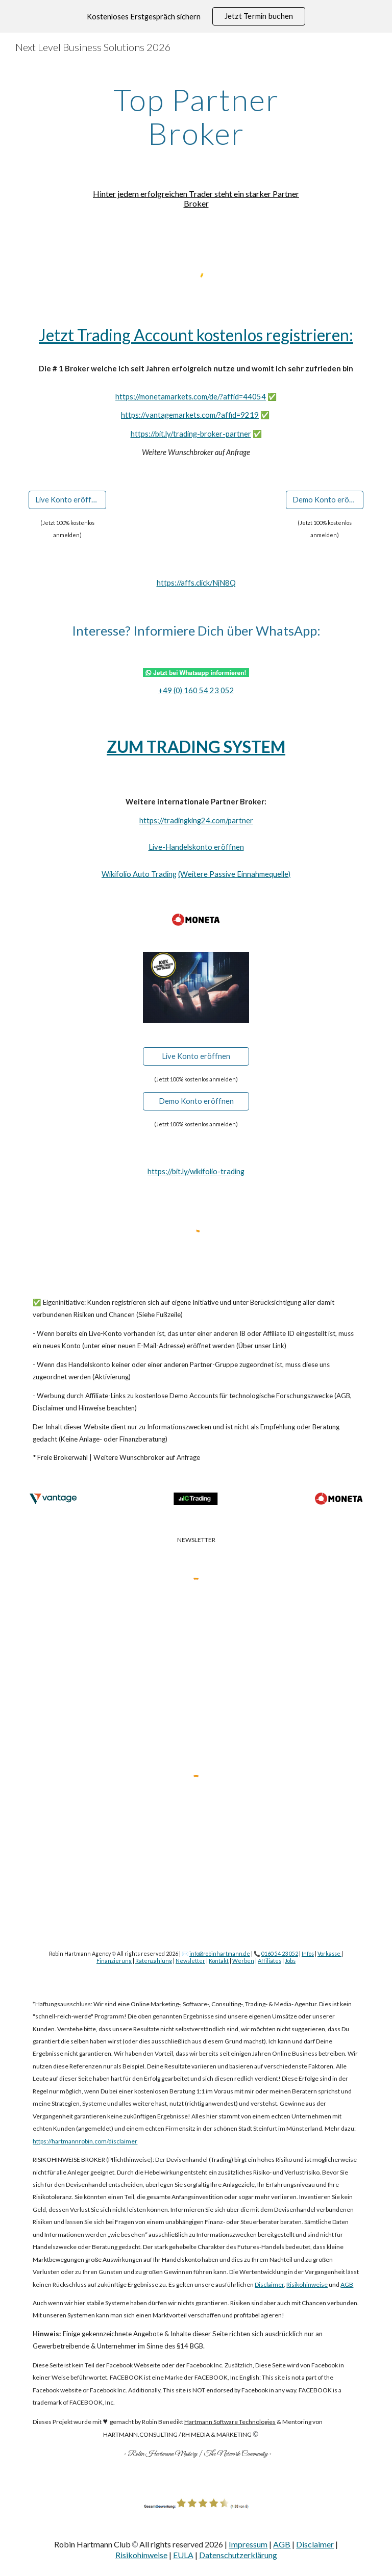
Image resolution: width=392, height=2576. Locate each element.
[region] (196, 16)
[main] (196, 116)
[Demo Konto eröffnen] (324, 499)
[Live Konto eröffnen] (67, 499)
